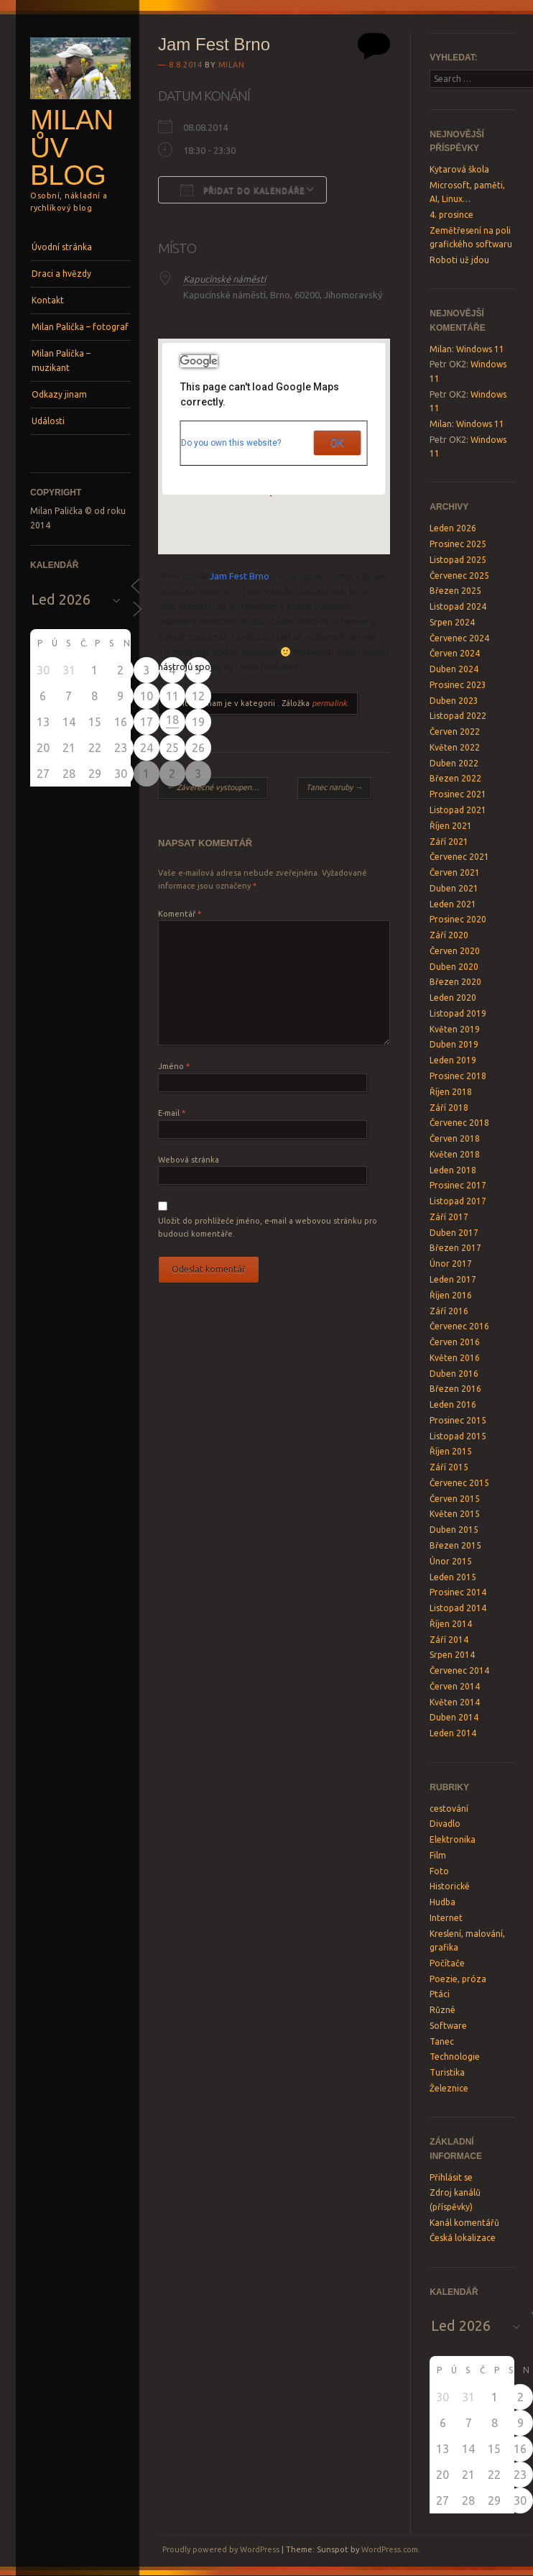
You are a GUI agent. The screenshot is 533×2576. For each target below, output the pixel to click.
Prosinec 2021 (458, 794)
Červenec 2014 (459, 1670)
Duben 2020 (454, 966)
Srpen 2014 (452, 1654)
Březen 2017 (455, 1247)
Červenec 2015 (459, 1483)
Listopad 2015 (458, 1436)
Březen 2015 (455, 1545)
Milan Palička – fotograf (80, 326)
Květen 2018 (455, 1154)
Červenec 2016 (459, 1326)
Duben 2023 (454, 700)
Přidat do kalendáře (242, 189)
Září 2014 (449, 1639)
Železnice (449, 2088)
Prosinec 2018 (458, 1076)
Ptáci (440, 1994)
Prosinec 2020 (458, 919)
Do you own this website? (231, 443)
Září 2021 (449, 841)
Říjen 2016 (451, 1295)
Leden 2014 (453, 1733)
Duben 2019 (454, 1044)
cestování (449, 1808)
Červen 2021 (455, 872)
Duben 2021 (454, 888)
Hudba (442, 1902)
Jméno (174, 1066)
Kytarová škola (459, 169)
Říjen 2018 (451, 1091)
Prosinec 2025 (458, 544)
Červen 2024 (455, 653)
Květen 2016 (455, 1357)
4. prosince (451, 214)
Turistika (447, 2072)
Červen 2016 (455, 1342)
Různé (442, 2009)
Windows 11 (480, 349)
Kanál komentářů (464, 2222)
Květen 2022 (455, 747)
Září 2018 (449, 1107)
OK (336, 443)
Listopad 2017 (458, 1201)
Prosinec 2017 (458, 1185)
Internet (446, 1917)
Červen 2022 (455, 731)
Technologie (455, 2056)
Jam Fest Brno (239, 576)
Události (48, 421)
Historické (450, 1886)
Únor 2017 (451, 1263)
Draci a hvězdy (61, 273)
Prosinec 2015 (458, 1420)
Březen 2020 (455, 981)
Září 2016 (449, 1311)
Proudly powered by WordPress (220, 2549)
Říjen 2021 (451, 825)
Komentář (179, 913)
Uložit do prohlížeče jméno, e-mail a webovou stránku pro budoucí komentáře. (267, 1227)
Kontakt (48, 300)
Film (438, 1855)
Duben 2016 (454, 1373)
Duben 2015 (454, 1529)
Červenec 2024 (459, 638)
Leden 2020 (453, 997)
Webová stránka (188, 1159)
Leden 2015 (453, 1577)
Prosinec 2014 (458, 1592)
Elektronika (453, 1839)
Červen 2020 (455, 950)
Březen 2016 (455, 1388)
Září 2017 (449, 1216)
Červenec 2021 (459, 856)
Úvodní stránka (62, 247)
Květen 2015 (455, 1513)
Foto (439, 1871)
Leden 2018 (453, 1170)
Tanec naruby (334, 787)
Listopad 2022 (458, 715)
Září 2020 (449, 935)
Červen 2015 (455, 1498)
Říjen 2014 (451, 1623)
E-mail (171, 1113)
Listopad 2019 (458, 1013)
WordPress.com (389, 2549)
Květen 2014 (455, 1702)
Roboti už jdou (459, 260)
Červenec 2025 (459, 575)
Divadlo (445, 1823)
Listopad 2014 (458, 1608)
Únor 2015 (451, 1561)
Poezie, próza (458, 1979)
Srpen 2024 (452, 622)
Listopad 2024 (458, 606)
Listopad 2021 (458, 810)
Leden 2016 (453, 1404)
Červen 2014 (455, 1686)
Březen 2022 (455, 778)
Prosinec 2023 (458, 684)
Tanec (442, 2041)
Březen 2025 (455, 590)
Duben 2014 (454, 1717)
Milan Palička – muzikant (61, 360)
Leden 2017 (453, 1279)
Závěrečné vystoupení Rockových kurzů (217, 787)
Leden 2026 (453, 528)
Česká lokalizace (463, 2237)
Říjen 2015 (451, 1451)
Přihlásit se (451, 2177)
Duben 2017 (454, 1232)
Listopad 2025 (458, 559)
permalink (329, 703)
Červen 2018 (455, 1138)
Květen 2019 (455, 1029)
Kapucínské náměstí (224, 279)
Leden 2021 (453, 904)
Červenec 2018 (459, 1122)
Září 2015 (449, 1467)
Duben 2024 (454, 669)
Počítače (447, 1963)
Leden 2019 (453, 1060)
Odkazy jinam (59, 394)
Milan (231, 64)
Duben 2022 (454, 763)
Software (448, 2025)
